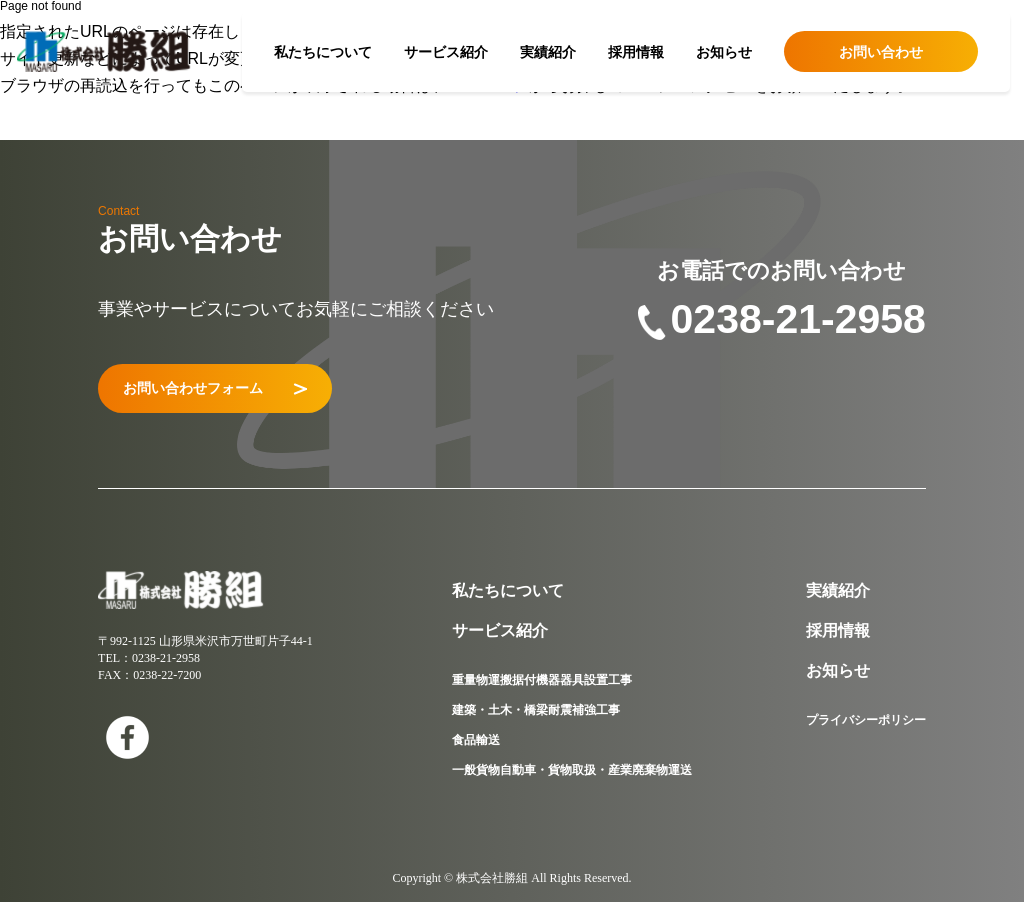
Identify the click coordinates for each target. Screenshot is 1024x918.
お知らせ (724, 52)
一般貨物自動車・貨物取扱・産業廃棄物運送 (572, 786)
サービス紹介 (446, 52)
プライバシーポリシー (866, 736)
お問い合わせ (881, 52)
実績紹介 (548, 52)
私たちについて (323, 52)
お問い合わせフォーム (254, 397)
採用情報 (636, 52)
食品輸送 (476, 756)
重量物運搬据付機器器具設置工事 (542, 696)
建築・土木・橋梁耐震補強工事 (536, 726)
